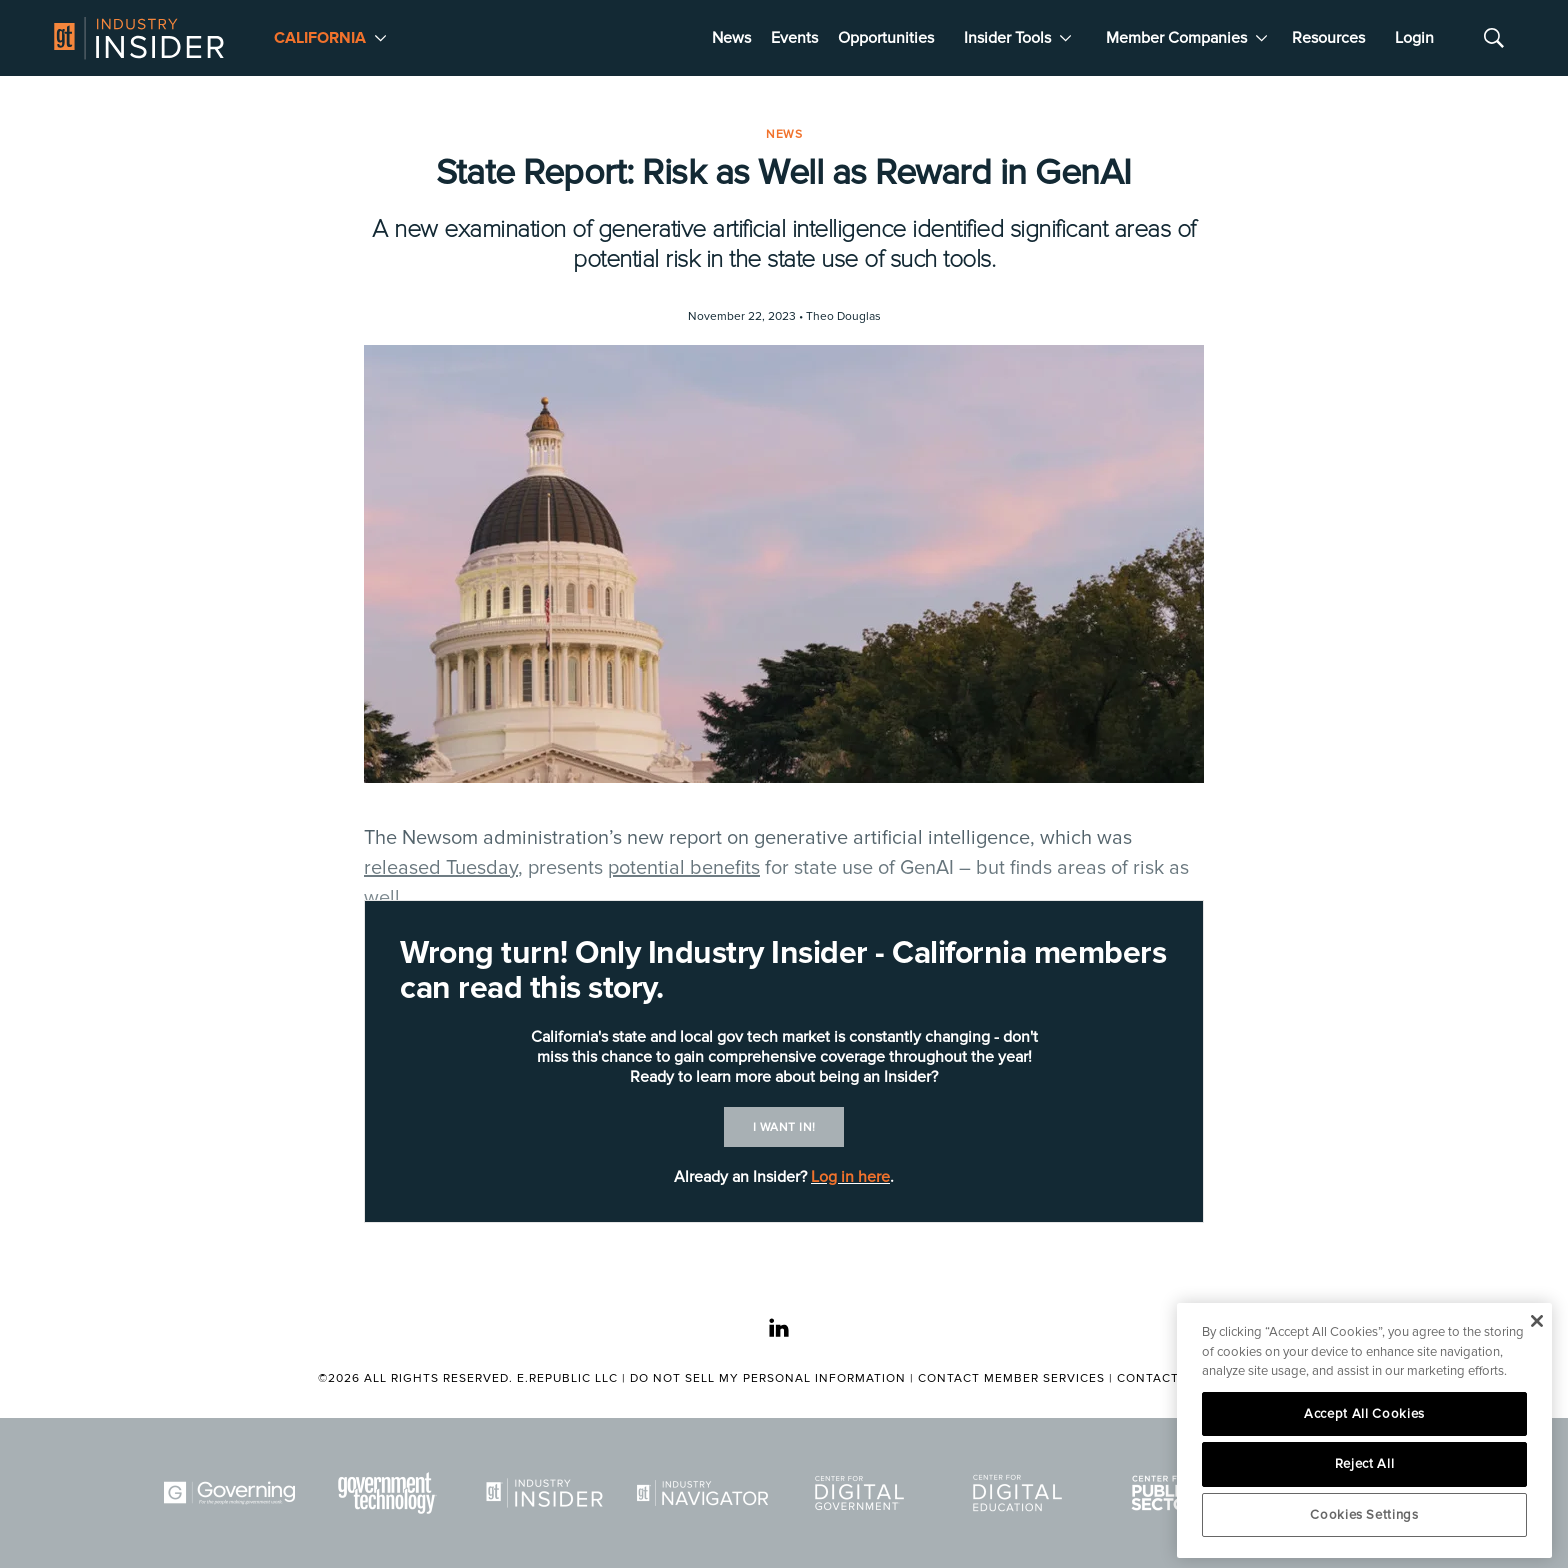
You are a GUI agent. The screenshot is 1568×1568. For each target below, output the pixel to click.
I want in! (784, 1127)
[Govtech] (391, 1493)
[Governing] (233, 1493)
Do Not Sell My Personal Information (768, 1378)
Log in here (850, 1177)
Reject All (1365, 1464)
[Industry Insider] (548, 1493)
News (731, 38)
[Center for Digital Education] (1021, 1493)
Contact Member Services (1011, 1378)
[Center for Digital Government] (863, 1493)
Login (1414, 38)
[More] (380, 38)
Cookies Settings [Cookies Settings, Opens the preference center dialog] (1364, 1515)
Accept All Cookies (1364, 1414)
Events (794, 38)
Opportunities (886, 38)
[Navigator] (706, 1493)
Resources (1328, 38)
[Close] (1536, 1321)
